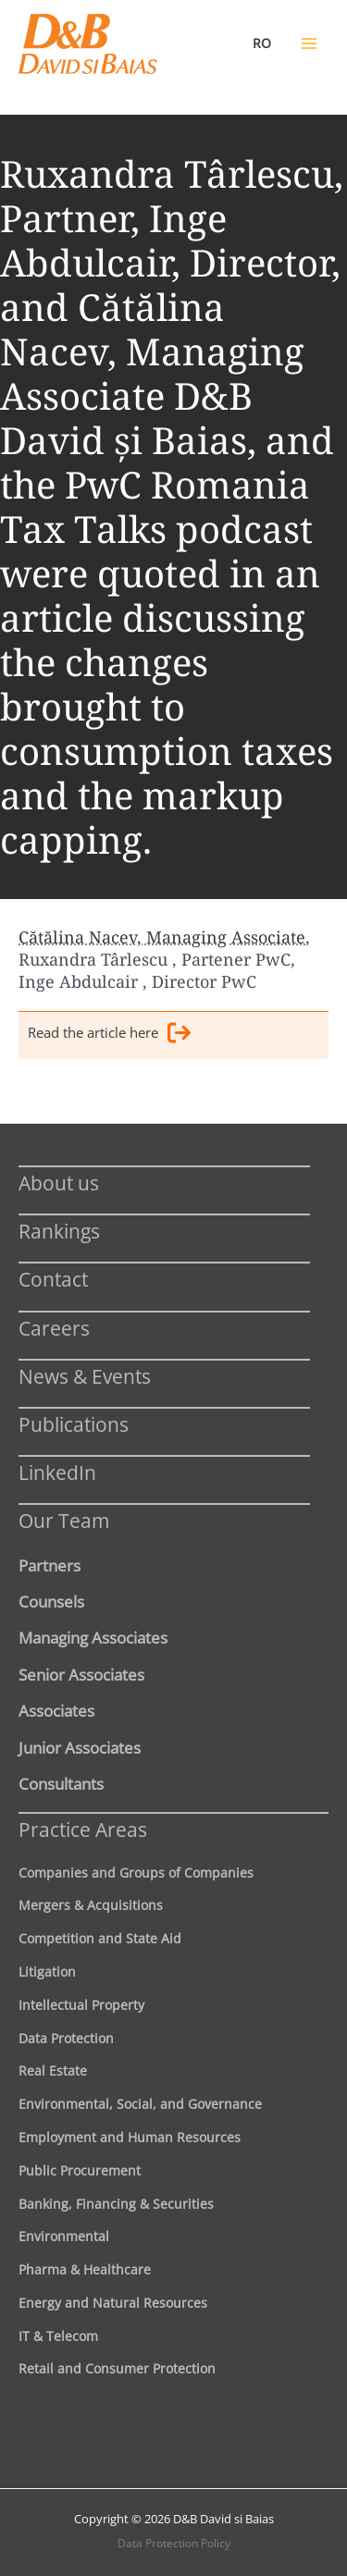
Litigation (47, 1971)
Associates (56, 1710)
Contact (53, 1278)
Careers (54, 1327)
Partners (50, 1565)
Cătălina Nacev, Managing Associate (162, 937)
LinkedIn (57, 1472)
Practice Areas (83, 1829)
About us (59, 1182)
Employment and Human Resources (130, 2137)
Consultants (61, 1783)
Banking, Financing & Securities (116, 2203)
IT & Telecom (58, 2336)
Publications (74, 1423)
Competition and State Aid (100, 1938)
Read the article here (109, 1035)
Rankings (59, 1230)
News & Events (85, 1375)
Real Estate (53, 2070)
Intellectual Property (81, 2005)
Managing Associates (93, 1637)
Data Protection (66, 2038)
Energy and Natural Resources (113, 2302)
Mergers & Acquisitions (91, 1905)
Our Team (64, 1520)
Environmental (64, 2236)
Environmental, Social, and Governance (140, 2104)
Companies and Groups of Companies (136, 1872)
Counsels (51, 1601)
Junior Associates (80, 1747)
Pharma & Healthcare (85, 2269)
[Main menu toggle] (309, 43)
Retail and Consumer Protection (117, 2368)
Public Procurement (80, 2170)
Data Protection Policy (174, 2543)
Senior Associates (81, 1674)
